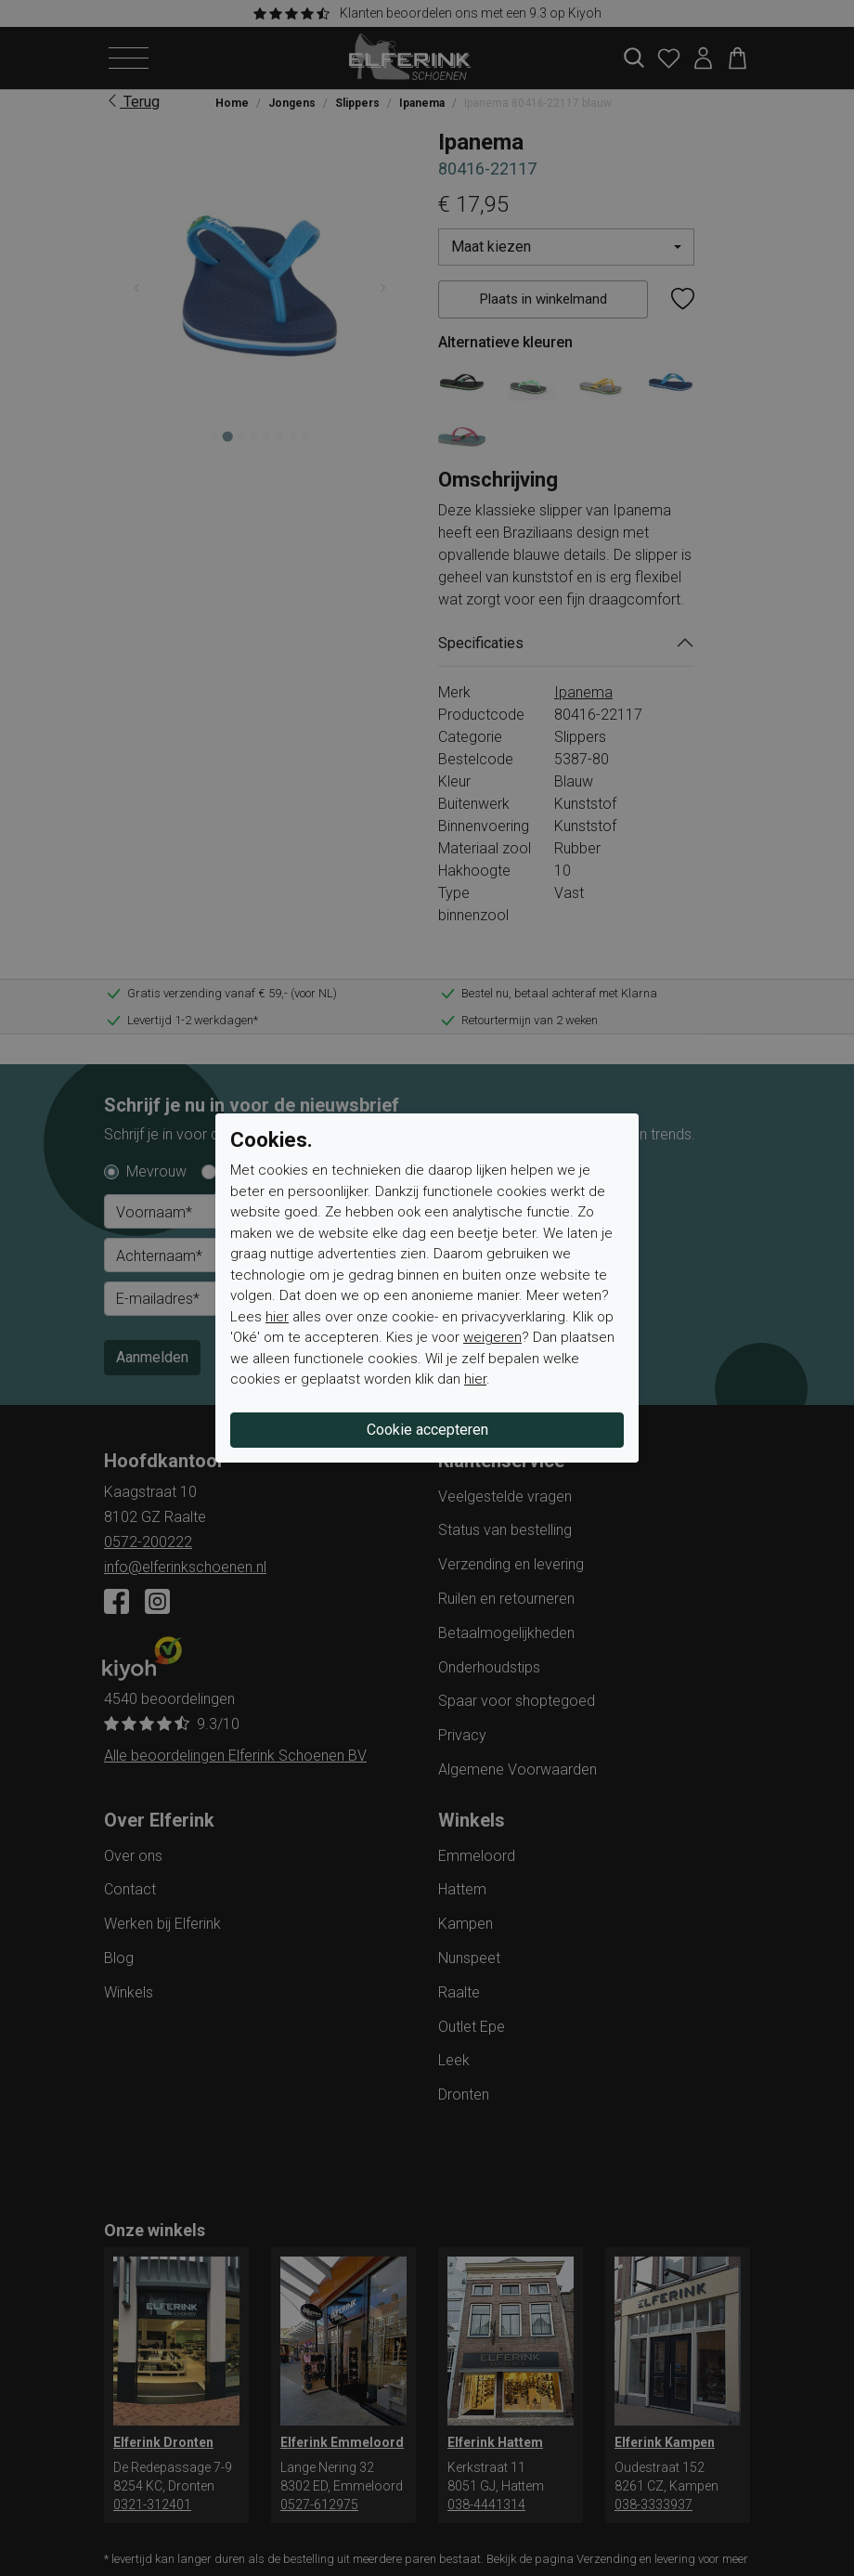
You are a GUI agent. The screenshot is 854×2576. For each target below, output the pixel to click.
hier (277, 1316)
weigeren (492, 1337)
